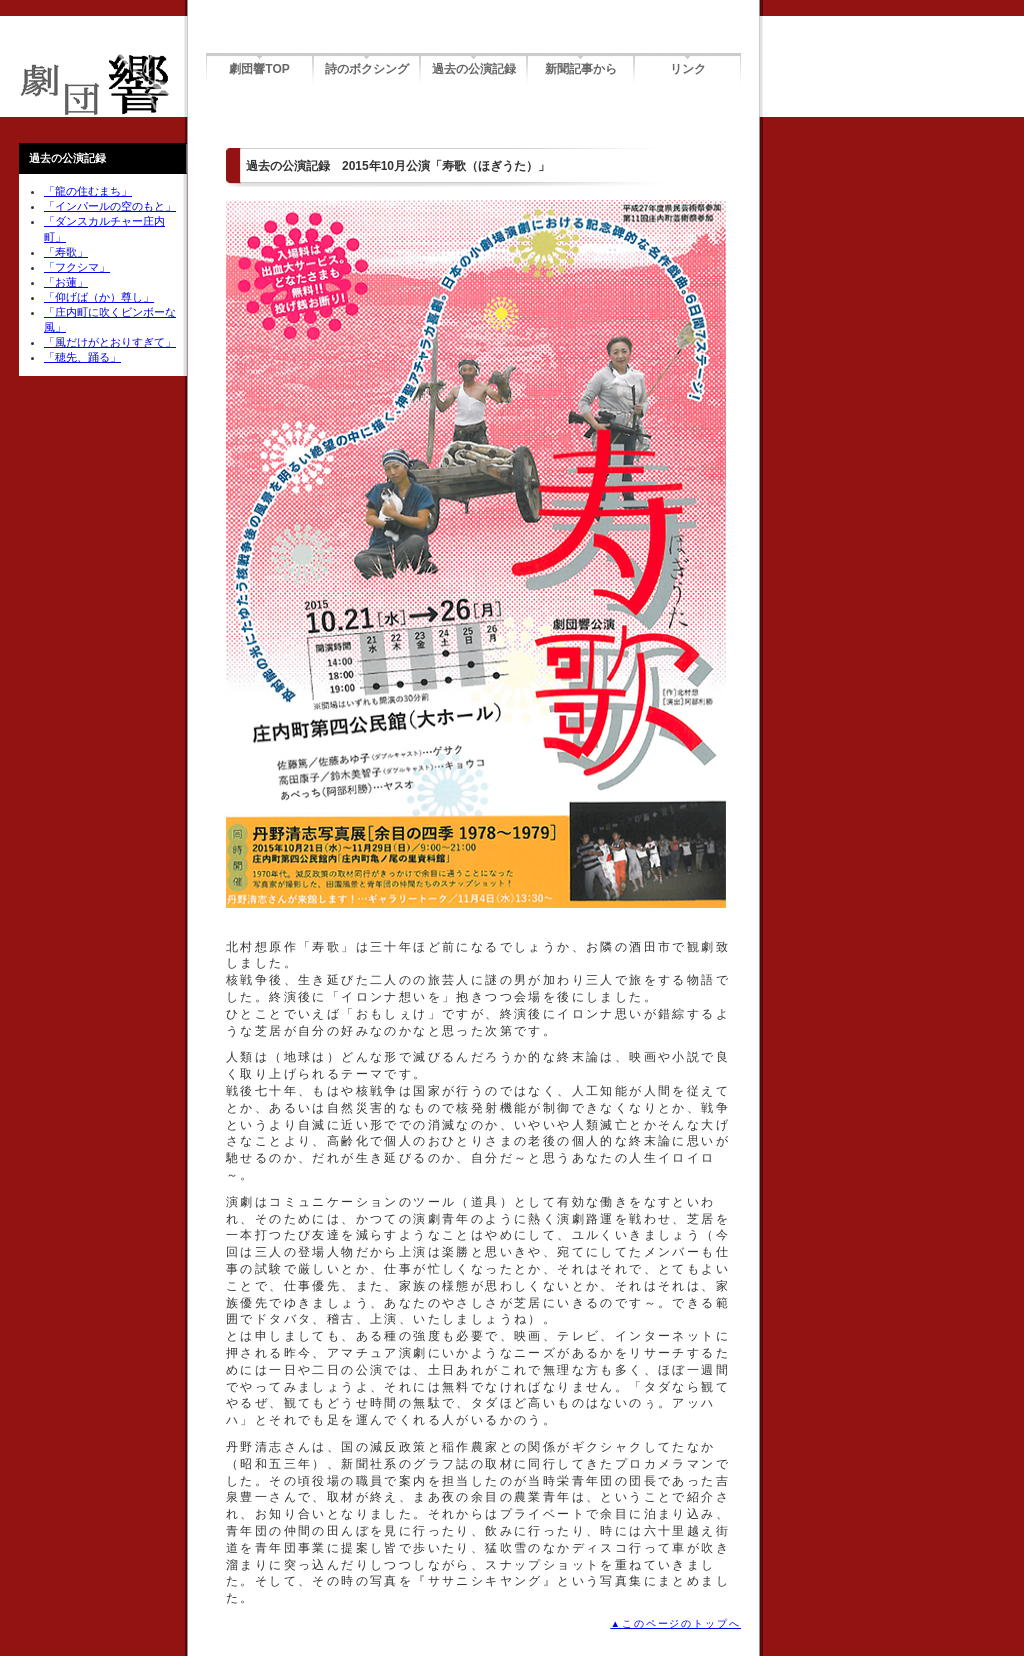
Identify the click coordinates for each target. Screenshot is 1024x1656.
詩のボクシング (367, 69)
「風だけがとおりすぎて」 (110, 342)
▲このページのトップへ (675, 1623)
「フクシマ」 (77, 267)
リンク (688, 69)
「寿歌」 (66, 252)
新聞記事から (581, 69)
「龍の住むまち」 (88, 191)
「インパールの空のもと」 (110, 206)
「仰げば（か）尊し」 (99, 297)
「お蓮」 (66, 282)
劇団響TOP (259, 69)
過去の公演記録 (474, 69)
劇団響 (95, 85)
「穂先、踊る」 (82, 357)
